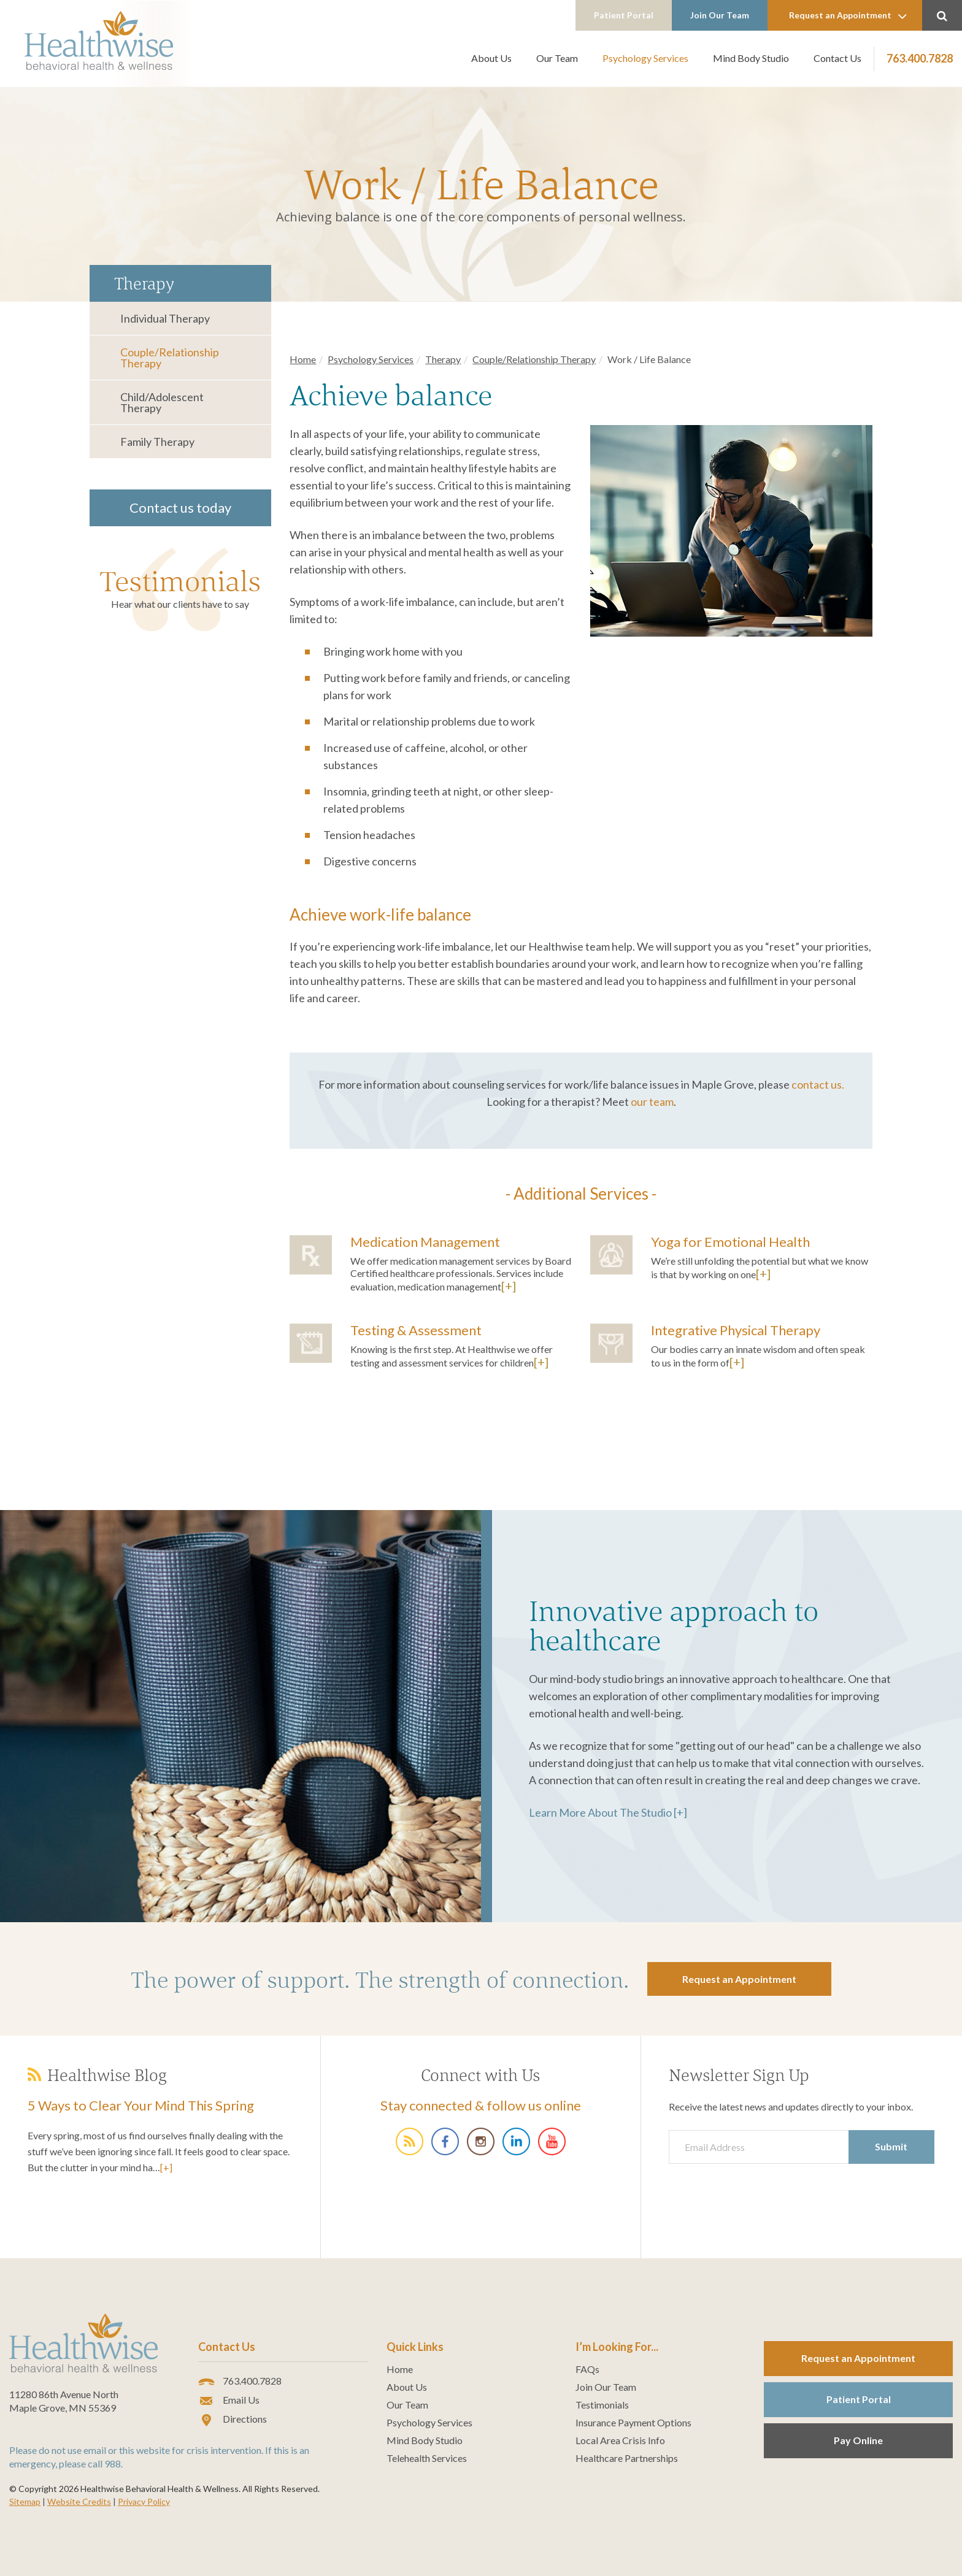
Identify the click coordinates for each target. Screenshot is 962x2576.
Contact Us (837, 58)
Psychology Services (645, 58)
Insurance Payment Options (633, 2423)
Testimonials (180, 581)
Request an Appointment (848, 16)
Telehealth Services (427, 2458)
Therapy (443, 359)
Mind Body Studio (751, 58)
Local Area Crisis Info (620, 2440)
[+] (508, 1285)
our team (652, 1101)
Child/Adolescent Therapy (162, 402)
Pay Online (858, 2440)
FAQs (587, 2369)
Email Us (229, 2400)
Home (303, 359)
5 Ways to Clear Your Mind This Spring (141, 2105)
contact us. (817, 1084)
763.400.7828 (920, 58)
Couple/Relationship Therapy (169, 357)
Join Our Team (719, 15)
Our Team (557, 58)
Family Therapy (157, 441)
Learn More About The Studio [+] (608, 1812)
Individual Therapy (165, 318)
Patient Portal (623, 15)
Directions (232, 2419)
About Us (491, 58)
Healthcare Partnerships (626, 2458)
